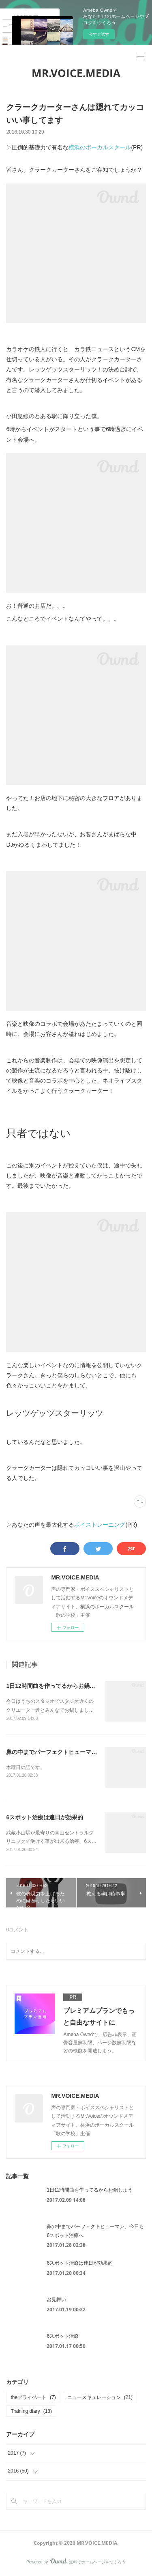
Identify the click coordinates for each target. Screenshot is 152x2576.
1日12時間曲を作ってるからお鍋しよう (56, 1686)
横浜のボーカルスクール (100, 147)
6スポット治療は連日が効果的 (44, 1817)
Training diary (31, 2411)
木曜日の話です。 (25, 1767)
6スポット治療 (63, 2336)
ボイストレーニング (99, 1524)
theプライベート (33, 2397)
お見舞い (56, 2299)
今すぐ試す (99, 34)
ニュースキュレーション (100, 2397)
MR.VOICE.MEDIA (76, 73)
